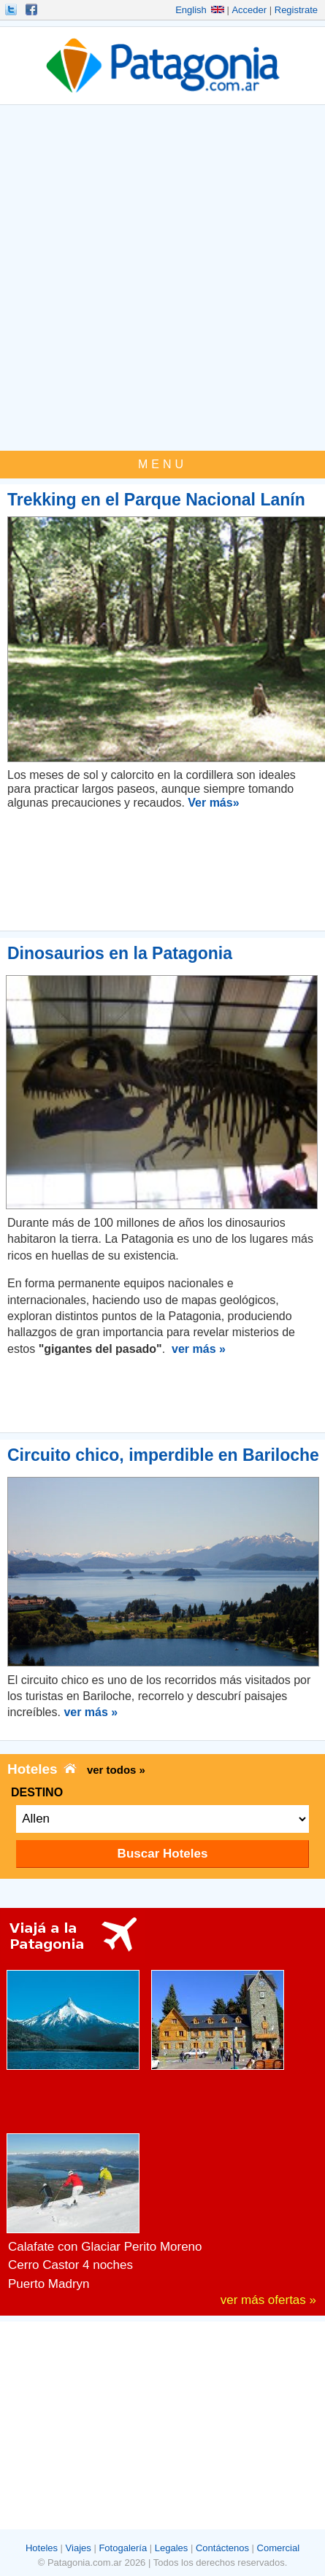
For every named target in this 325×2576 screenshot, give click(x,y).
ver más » (199, 1349)
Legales (171, 2547)
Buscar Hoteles (163, 1854)
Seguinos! (12, 9)
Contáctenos (222, 2547)
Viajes (78, 2547)
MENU (162, 464)
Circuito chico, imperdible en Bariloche (163, 1455)
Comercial (278, 2547)
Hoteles (42, 2547)
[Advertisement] (162, 281)
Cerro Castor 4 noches (70, 2265)
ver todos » (116, 1770)
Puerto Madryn (49, 2284)
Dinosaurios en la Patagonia (119, 953)
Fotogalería (123, 2547)
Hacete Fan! (33, 9)
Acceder (249, 9)
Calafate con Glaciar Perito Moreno (105, 2247)
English (199, 9)
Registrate (296, 9)
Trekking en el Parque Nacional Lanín (156, 499)
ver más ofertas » (268, 2300)
